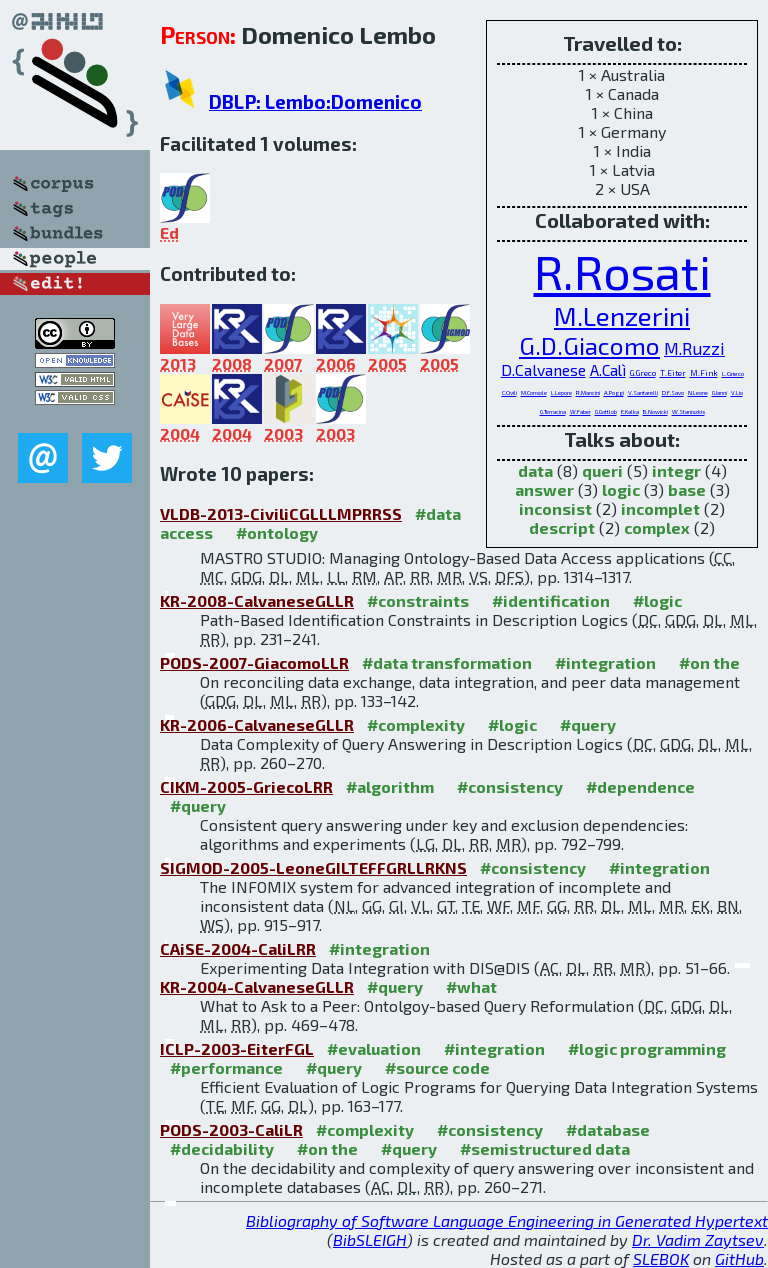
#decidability (222, 1148)
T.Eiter (673, 373)
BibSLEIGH (370, 1239)
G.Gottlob (606, 411)
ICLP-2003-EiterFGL (237, 1048)
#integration (605, 662)
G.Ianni (719, 392)
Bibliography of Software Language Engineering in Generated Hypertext (507, 1220)
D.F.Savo (673, 392)
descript (562, 527)
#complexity (416, 724)
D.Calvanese (543, 369)
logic (621, 489)
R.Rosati (622, 271)
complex (657, 527)
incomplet (660, 508)
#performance (226, 1067)
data (535, 470)
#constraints (418, 600)
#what (471, 986)
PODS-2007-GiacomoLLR (254, 662)
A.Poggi (614, 392)
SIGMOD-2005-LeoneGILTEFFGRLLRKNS (313, 867)
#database (608, 1129)
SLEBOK (661, 1258)
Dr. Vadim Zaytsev (698, 1239)
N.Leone (698, 392)
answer (544, 489)
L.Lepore (561, 392)
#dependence (640, 786)
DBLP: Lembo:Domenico (315, 101)
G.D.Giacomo (589, 345)
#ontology (277, 532)
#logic (657, 600)
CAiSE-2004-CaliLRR (238, 948)
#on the (709, 662)
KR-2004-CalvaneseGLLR (257, 986)
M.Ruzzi (694, 348)
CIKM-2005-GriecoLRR (246, 786)
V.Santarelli (643, 392)
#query (588, 724)
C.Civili (509, 392)
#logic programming (647, 1048)
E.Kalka (630, 411)
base (687, 489)
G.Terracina (553, 411)
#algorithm (390, 786)
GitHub (739, 1258)
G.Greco (643, 373)
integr (676, 470)
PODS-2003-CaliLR (231, 1129)
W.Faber (580, 411)
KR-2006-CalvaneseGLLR (257, 724)
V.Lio (737, 392)
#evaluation (374, 1048)
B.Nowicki (655, 411)
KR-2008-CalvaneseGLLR (257, 600)
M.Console (534, 392)
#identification (551, 600)
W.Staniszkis (688, 411)
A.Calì (608, 370)
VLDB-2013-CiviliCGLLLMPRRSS (281, 513)
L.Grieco (733, 373)
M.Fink (704, 373)
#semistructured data (545, 1148)
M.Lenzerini (622, 315)
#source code (437, 1067)
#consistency (510, 786)
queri (602, 470)
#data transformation (447, 662)
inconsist (555, 508)
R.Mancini (588, 392)
